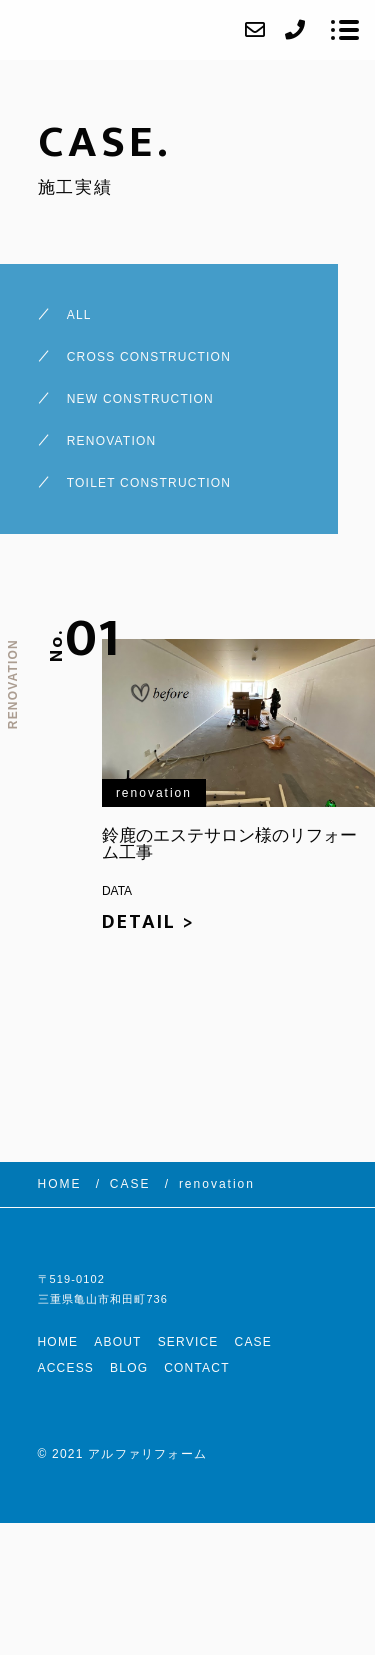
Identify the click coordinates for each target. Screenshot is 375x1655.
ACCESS (66, 1368)
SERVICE (188, 1342)
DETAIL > (148, 922)
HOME (58, 1342)
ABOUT (117, 1342)
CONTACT (197, 1368)
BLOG (129, 1368)
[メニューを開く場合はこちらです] (345, 30)
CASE (253, 1342)
